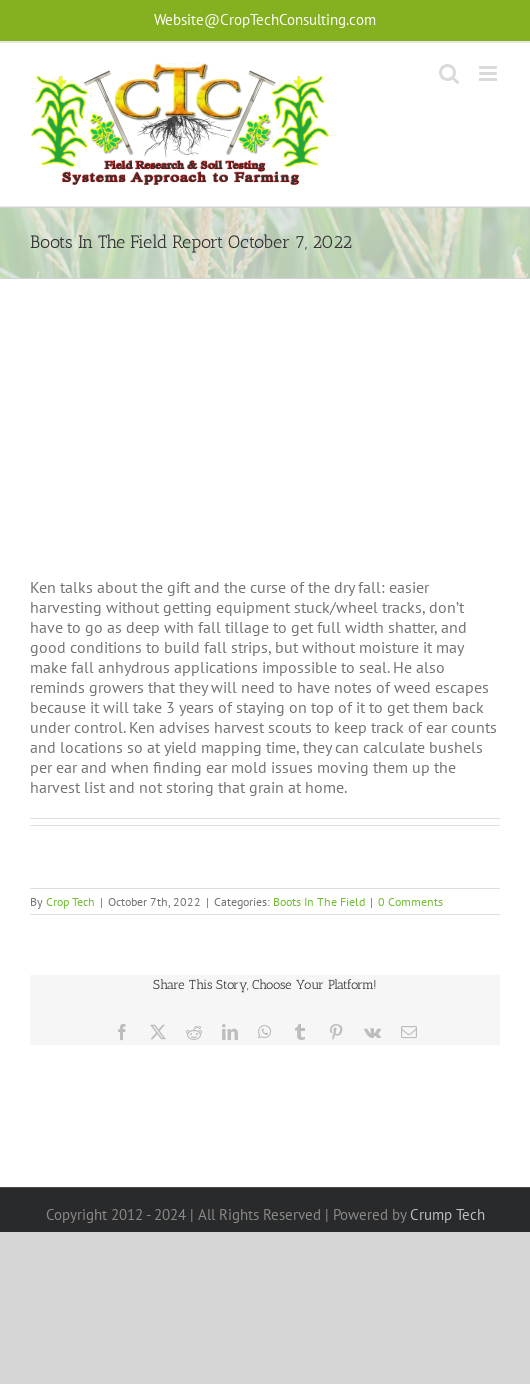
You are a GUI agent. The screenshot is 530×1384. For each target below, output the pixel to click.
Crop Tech (70, 901)
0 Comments (410, 901)
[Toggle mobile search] (449, 73)
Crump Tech (447, 1214)
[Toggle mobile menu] (489, 73)
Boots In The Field (319, 901)
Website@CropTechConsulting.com (265, 19)
